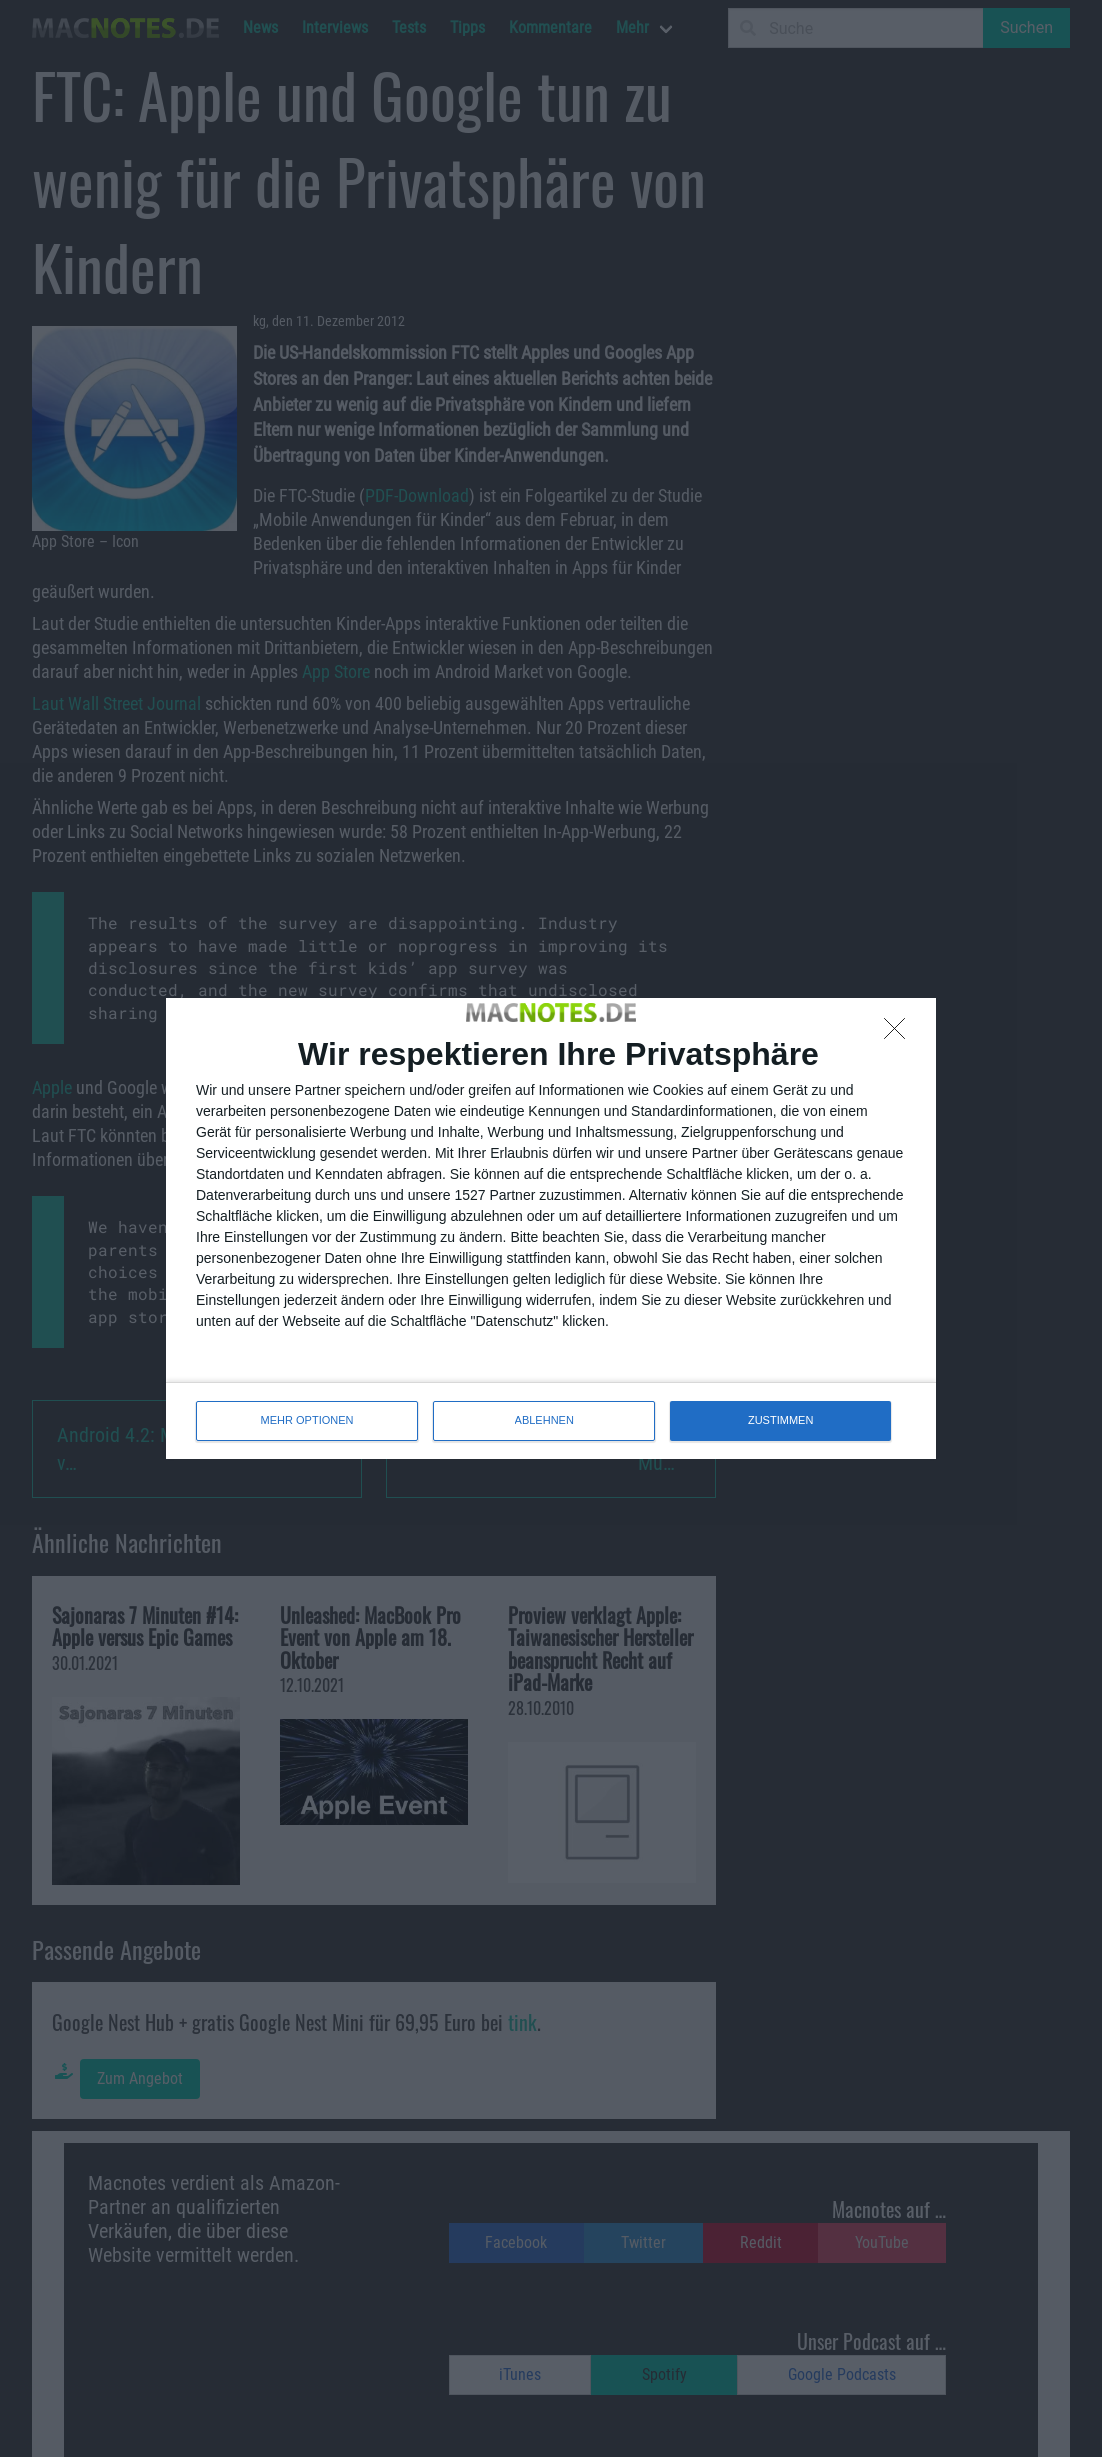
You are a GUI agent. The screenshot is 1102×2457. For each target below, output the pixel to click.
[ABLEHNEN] (900, 1034)
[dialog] (551, 1228)
